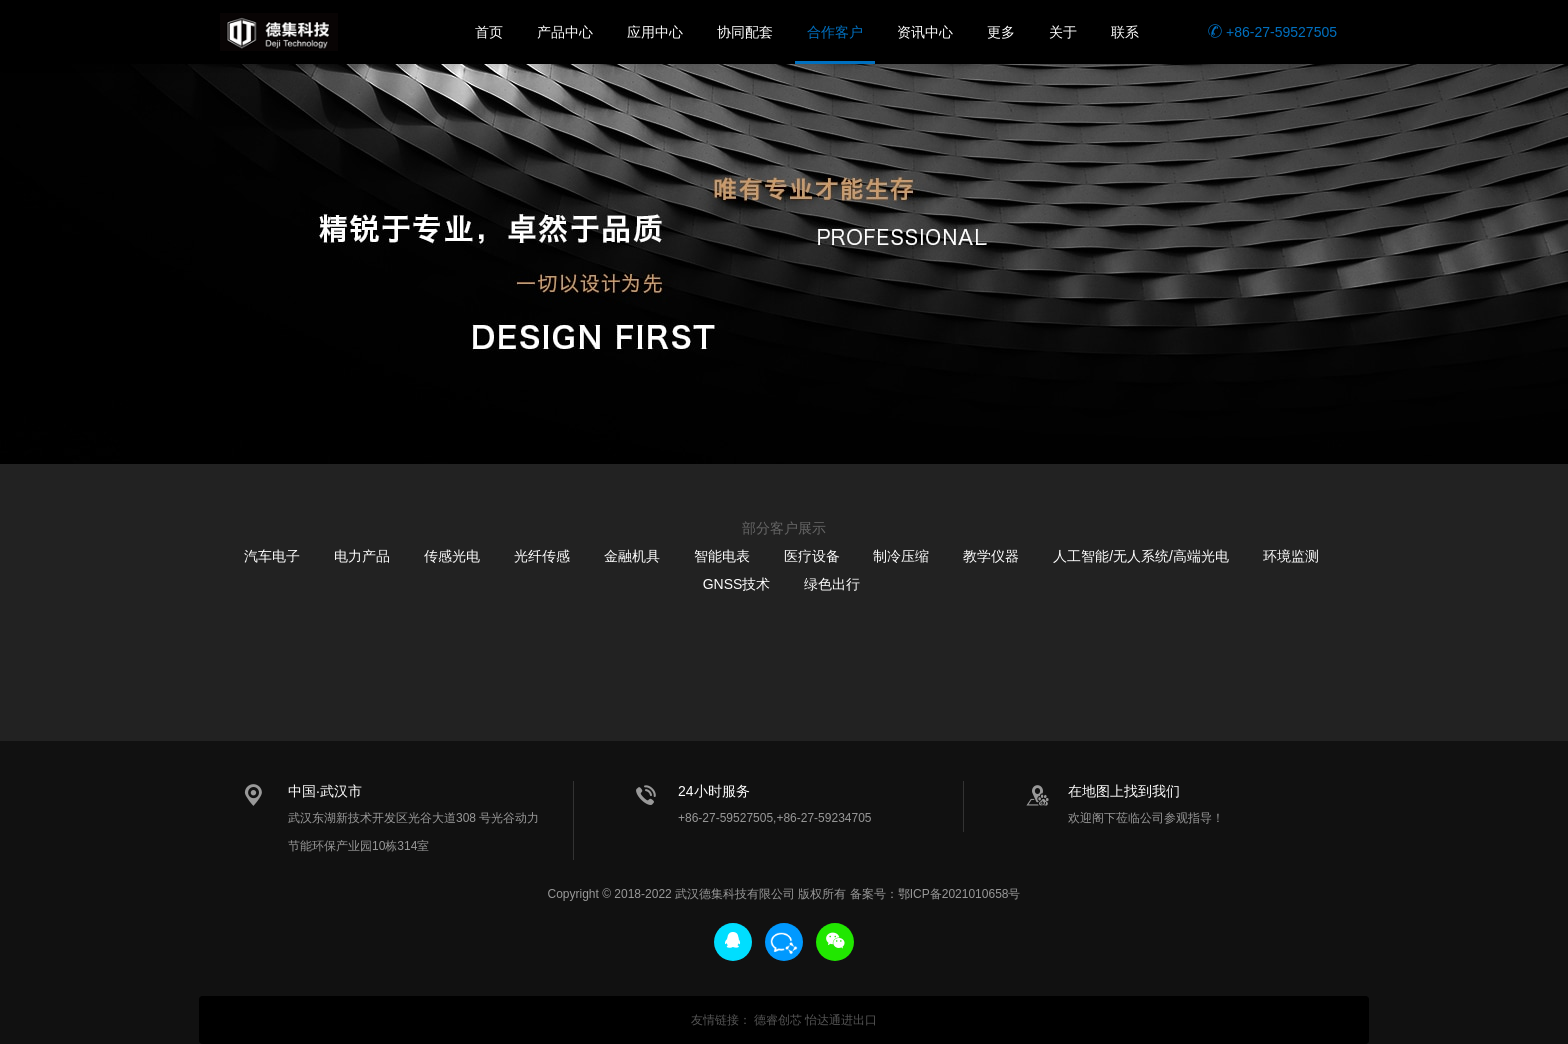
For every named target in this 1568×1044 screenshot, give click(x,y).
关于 (1063, 32)
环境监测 (1291, 556)
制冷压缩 (901, 556)
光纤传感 (542, 556)
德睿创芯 (778, 1020)
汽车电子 (272, 556)
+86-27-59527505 (1272, 32)
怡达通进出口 (841, 1020)
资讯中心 (925, 32)
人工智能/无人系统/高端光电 (1141, 556)
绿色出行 (832, 584)
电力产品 (362, 556)
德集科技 (279, 32)
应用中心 (655, 32)
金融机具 (632, 556)
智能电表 (722, 556)
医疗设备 (812, 556)
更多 (1001, 32)
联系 (1125, 32)
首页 (489, 32)
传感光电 (452, 556)
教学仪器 (991, 556)
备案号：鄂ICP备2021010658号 (935, 894)
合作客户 (835, 32)
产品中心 (565, 32)
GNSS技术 (737, 584)
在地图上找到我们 (1124, 791)
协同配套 (745, 32)
